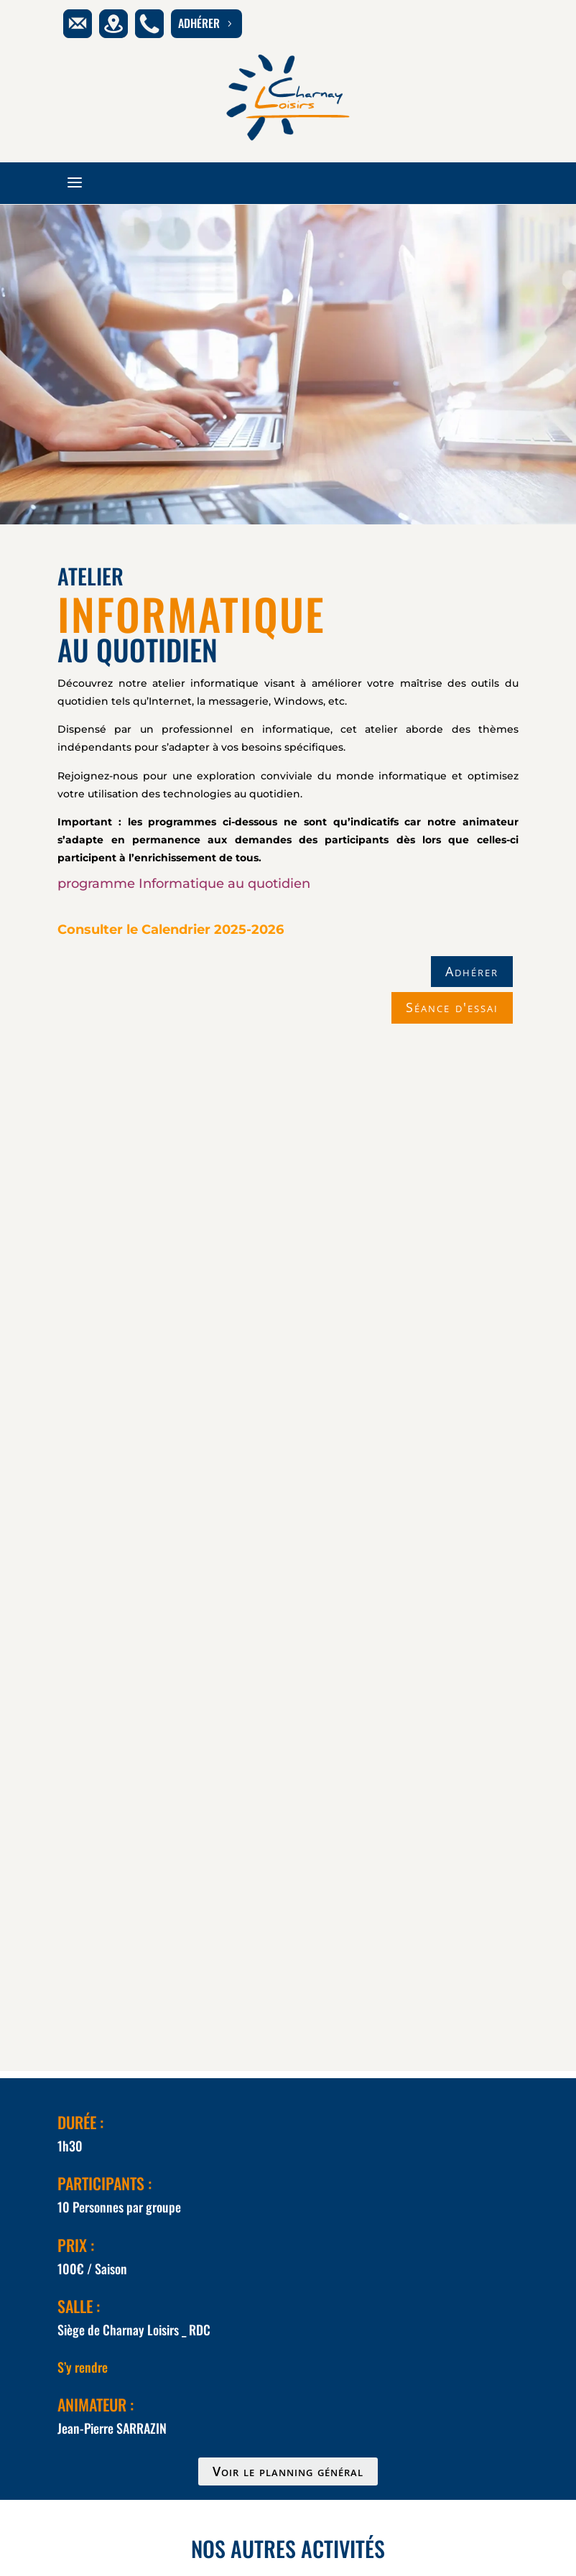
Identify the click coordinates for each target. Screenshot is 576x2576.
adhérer (206, 23)
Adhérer (471, 971)
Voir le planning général (288, 2471)
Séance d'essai (452, 1007)
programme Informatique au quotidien (183, 883)
